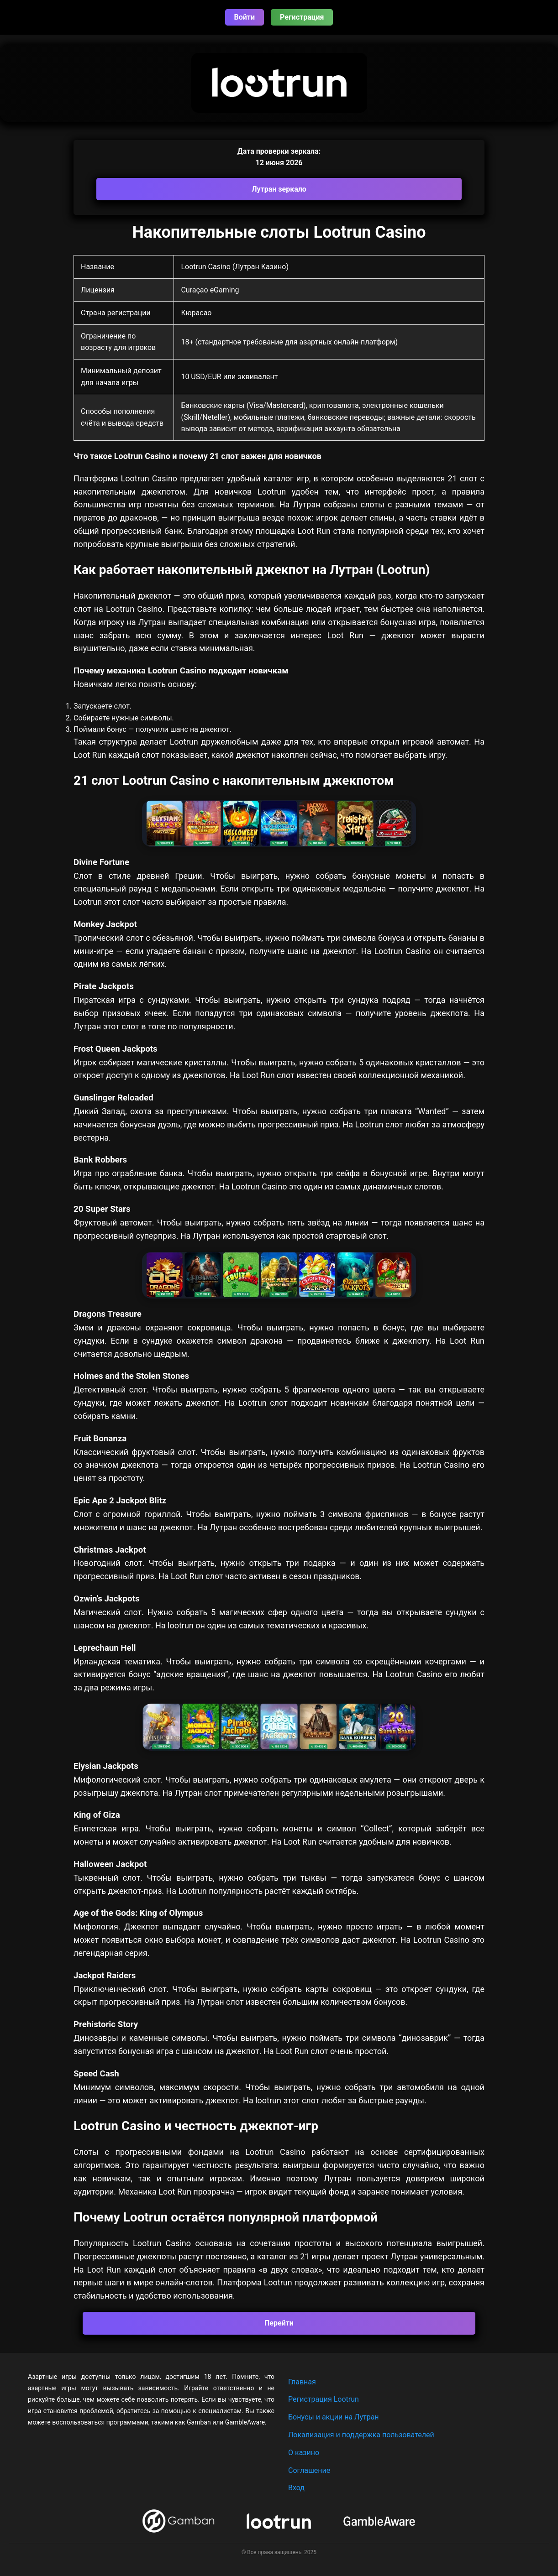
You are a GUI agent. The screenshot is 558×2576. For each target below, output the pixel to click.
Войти (244, 17)
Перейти (279, 2323)
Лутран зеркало (279, 189)
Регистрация (302, 17)
